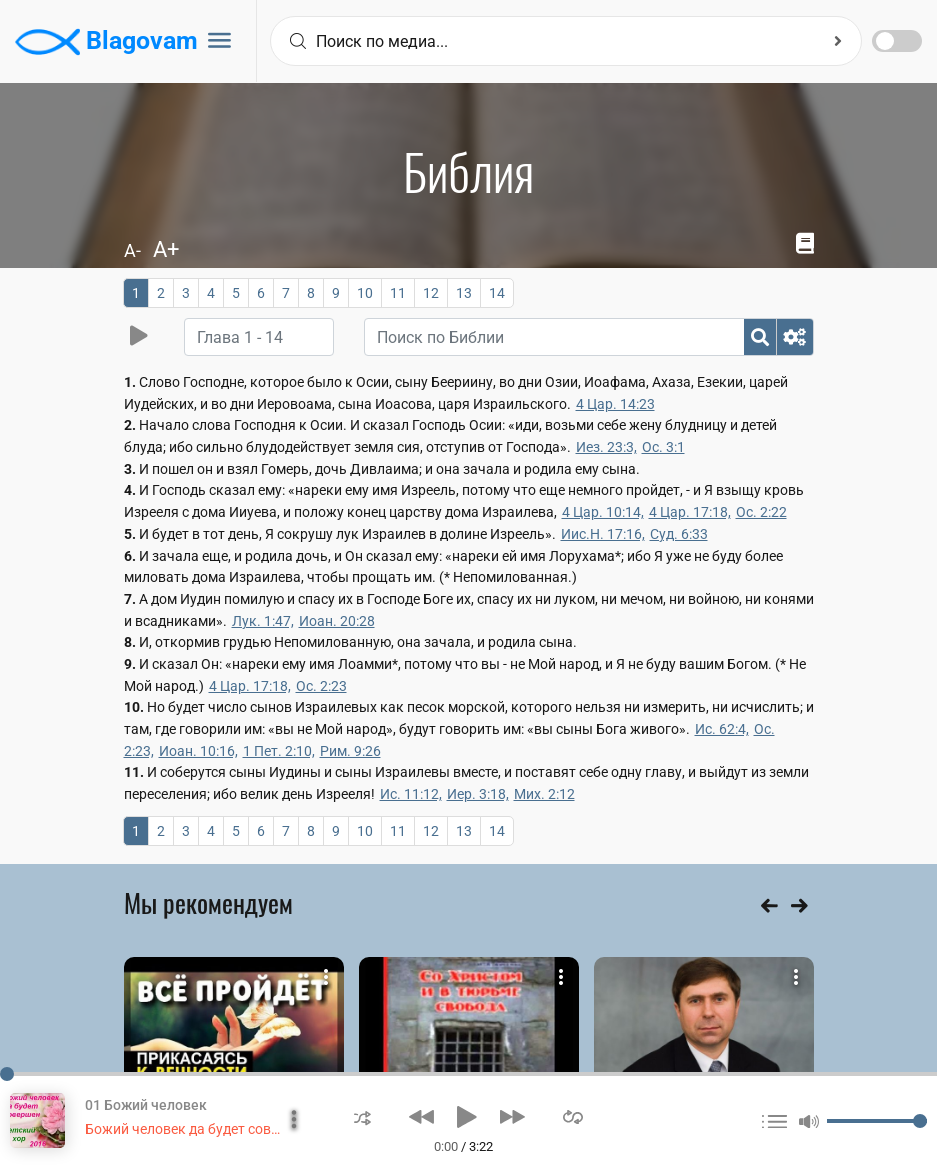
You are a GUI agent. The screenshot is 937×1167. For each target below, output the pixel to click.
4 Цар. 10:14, (603, 512)
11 (398, 293)
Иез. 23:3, (606, 447)
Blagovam (106, 42)
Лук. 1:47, (263, 621)
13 (464, 293)
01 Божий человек (146, 1105)
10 (365, 293)
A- (132, 250)
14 (497, 293)
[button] (362, 1116)
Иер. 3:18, (478, 794)
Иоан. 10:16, (198, 751)
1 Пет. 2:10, (279, 751)
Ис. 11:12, (411, 794)
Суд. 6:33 (679, 534)
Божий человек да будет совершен (198, 1129)
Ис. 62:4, (722, 729)
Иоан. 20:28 (337, 621)
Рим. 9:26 (350, 751)
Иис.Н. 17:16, (603, 534)
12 (431, 293)
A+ (166, 249)
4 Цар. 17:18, (690, 512)
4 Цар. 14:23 (615, 404)
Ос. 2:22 (761, 512)
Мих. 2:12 (544, 794)
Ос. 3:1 (663, 447)
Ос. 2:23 (321, 686)
